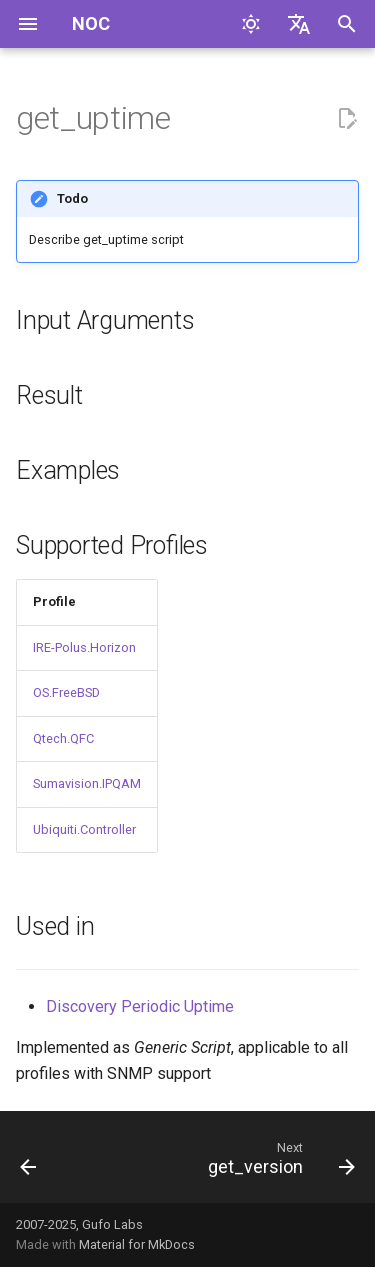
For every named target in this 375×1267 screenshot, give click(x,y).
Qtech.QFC (63, 738)
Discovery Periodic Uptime (140, 1006)
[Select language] (299, 24)
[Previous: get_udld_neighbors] (28, 1163)
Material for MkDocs (137, 1244)
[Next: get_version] (279, 1163)
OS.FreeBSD (66, 692)
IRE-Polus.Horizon (84, 647)
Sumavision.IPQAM (87, 783)
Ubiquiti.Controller (84, 829)
